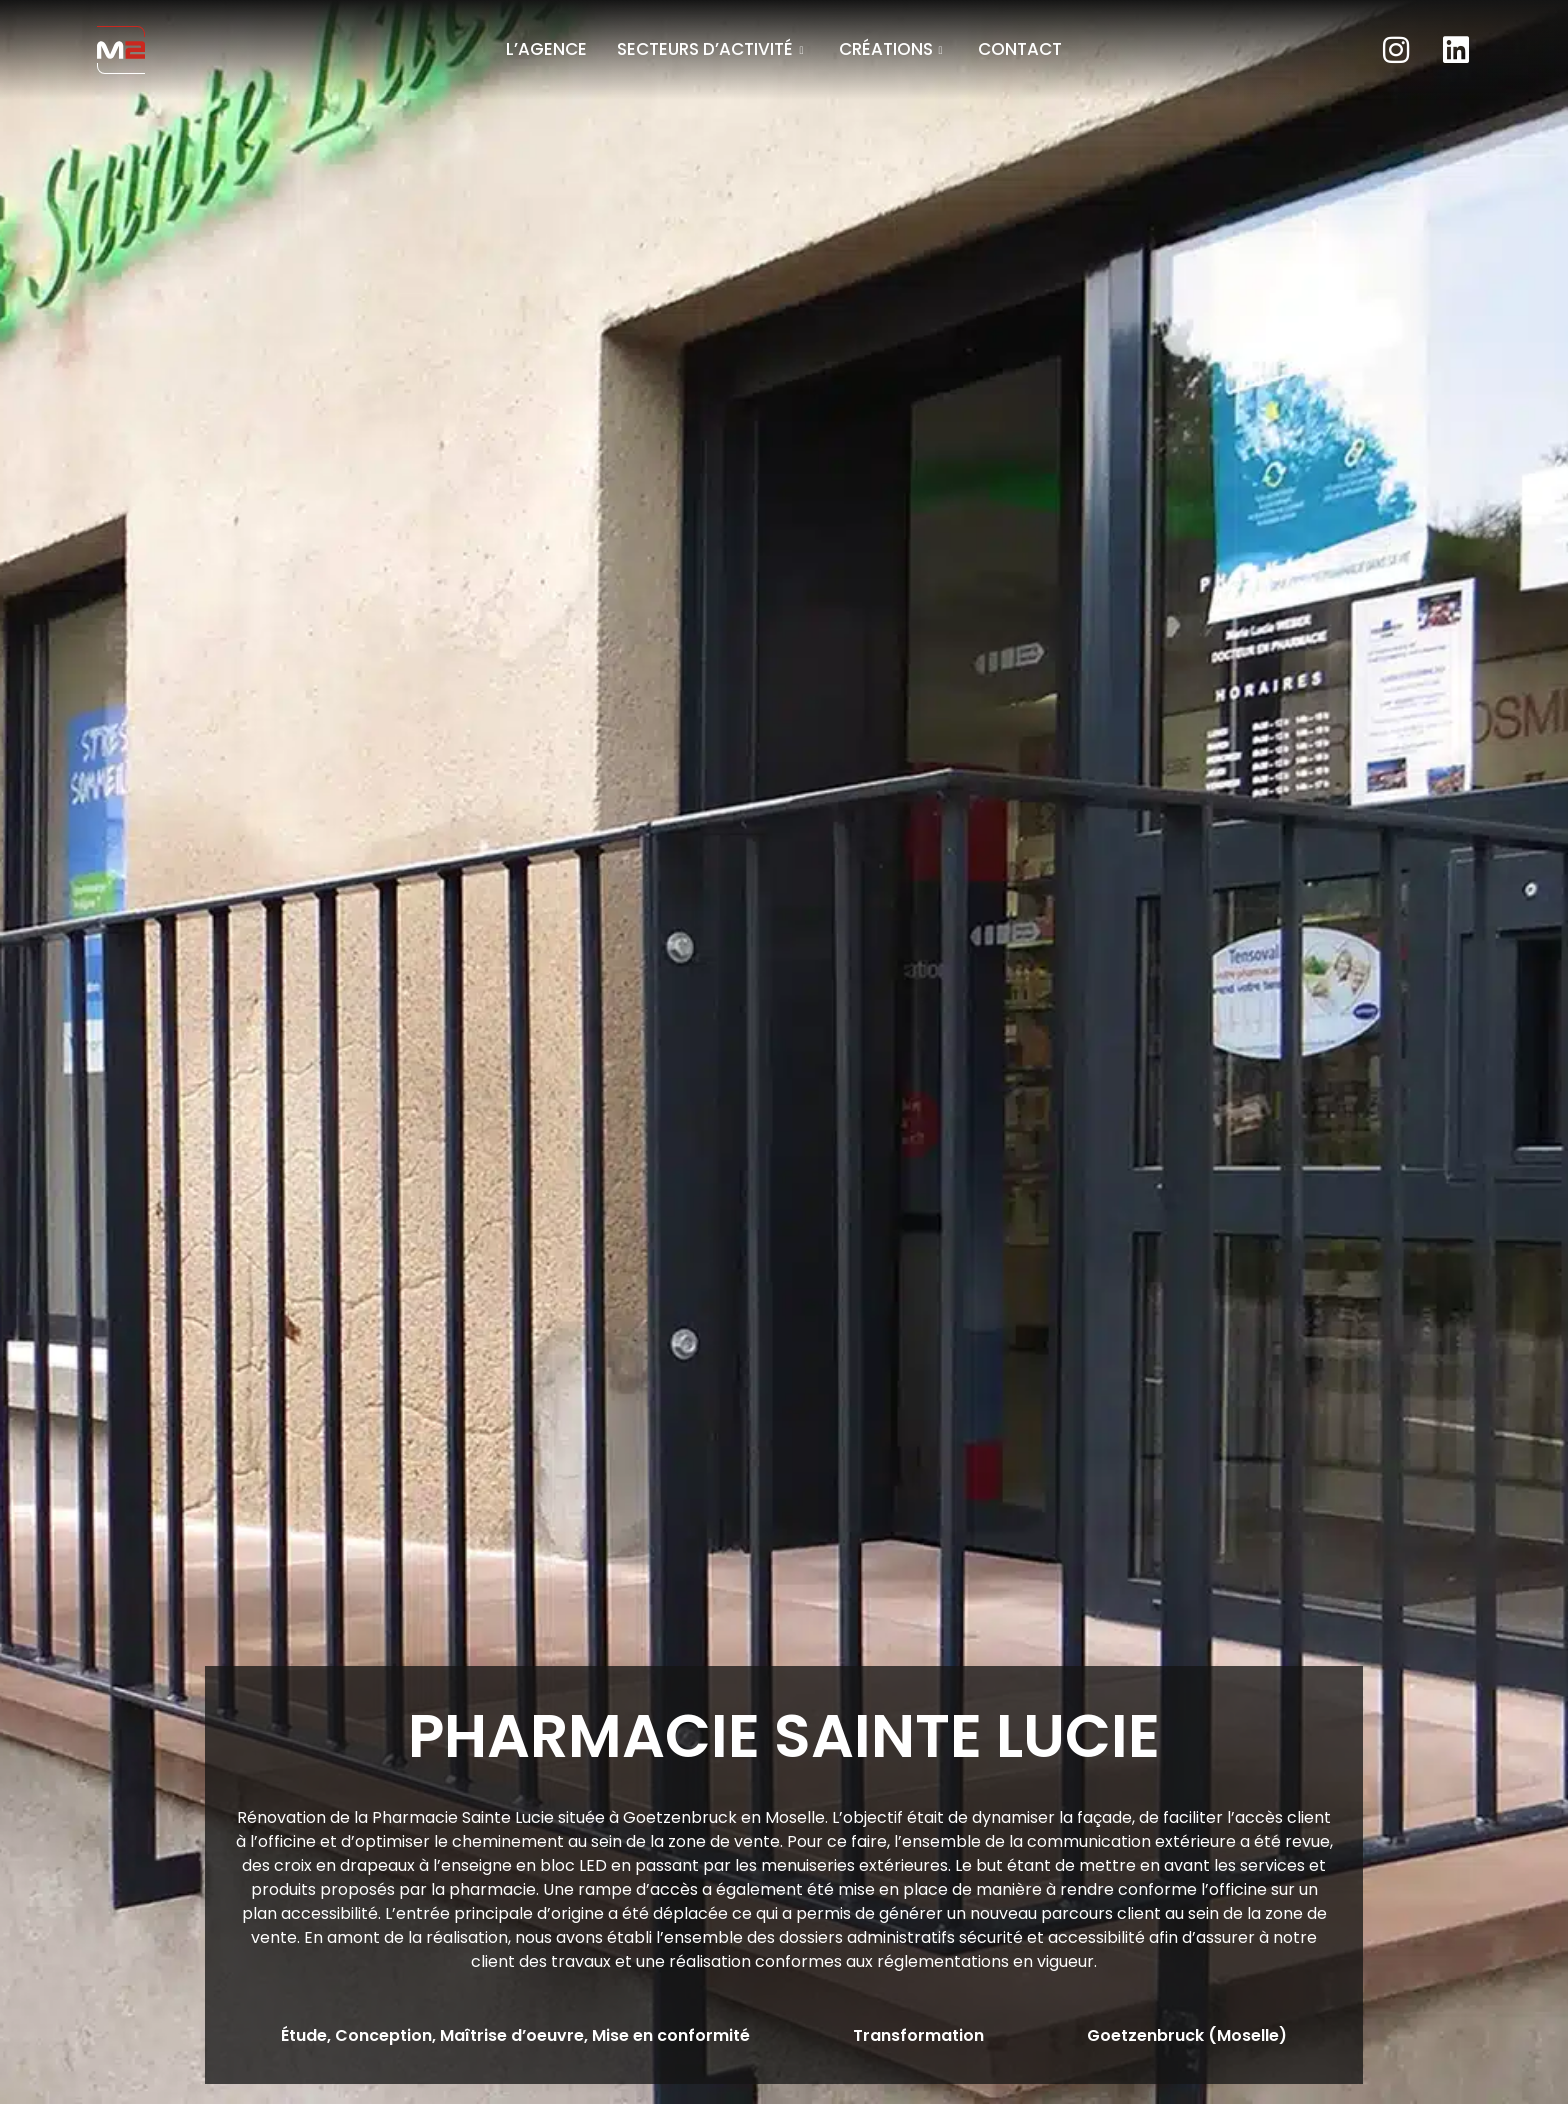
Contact (1020, 49)
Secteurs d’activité (712, 49)
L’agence (546, 49)
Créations (893, 49)
